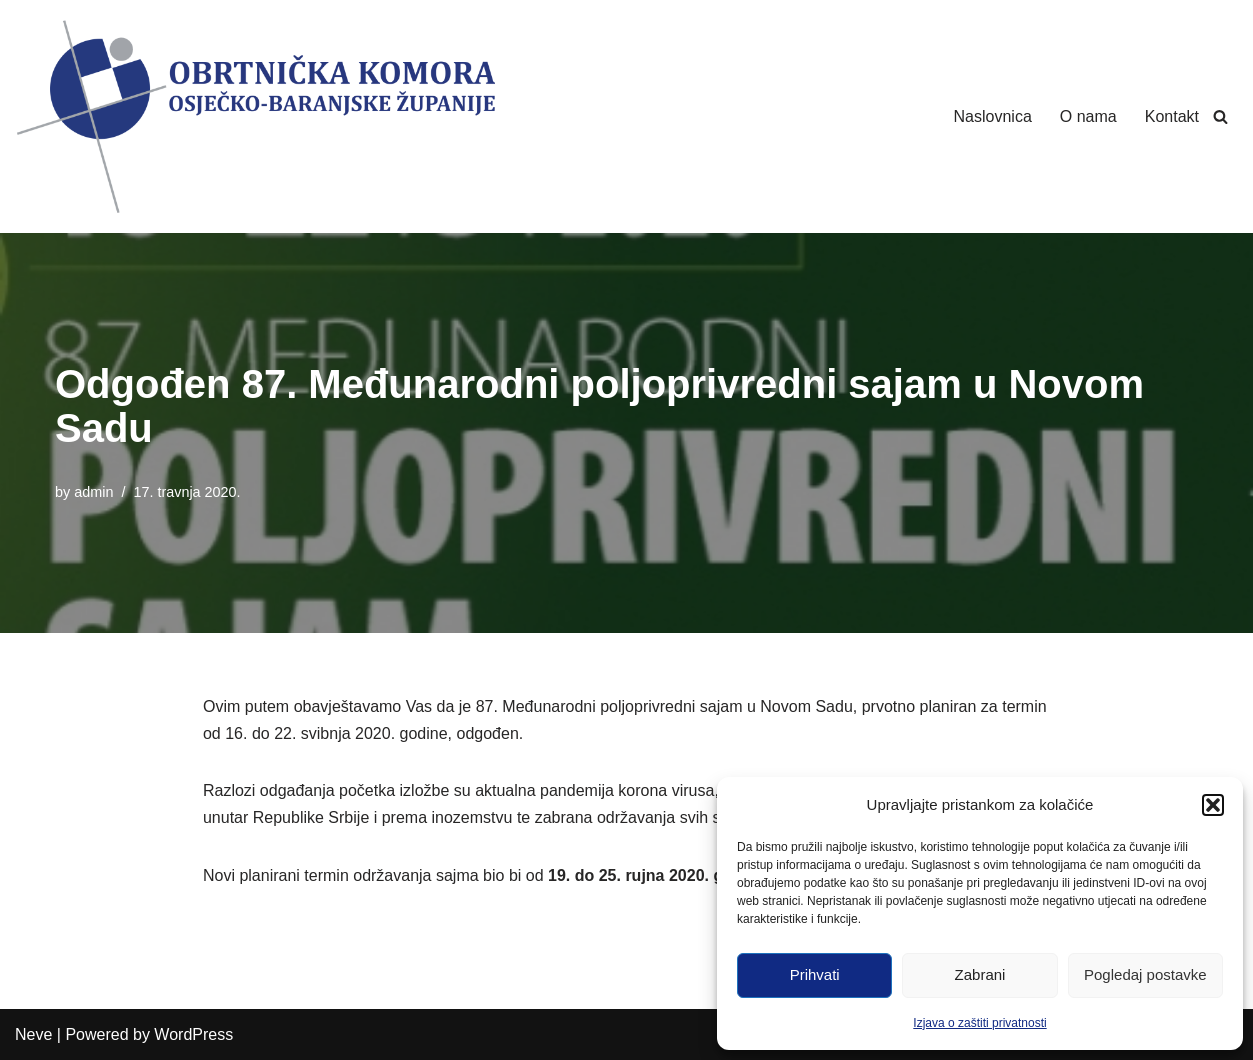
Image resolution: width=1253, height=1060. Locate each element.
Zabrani (980, 974)
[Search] (1220, 116)
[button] (1213, 805)
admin (93, 492)
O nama (1088, 116)
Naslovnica (993, 116)
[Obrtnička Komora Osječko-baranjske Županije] (255, 116)
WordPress (193, 1034)
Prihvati (815, 974)
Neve (33, 1034)
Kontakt (1172, 116)
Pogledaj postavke (1145, 974)
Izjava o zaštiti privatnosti (979, 1023)
